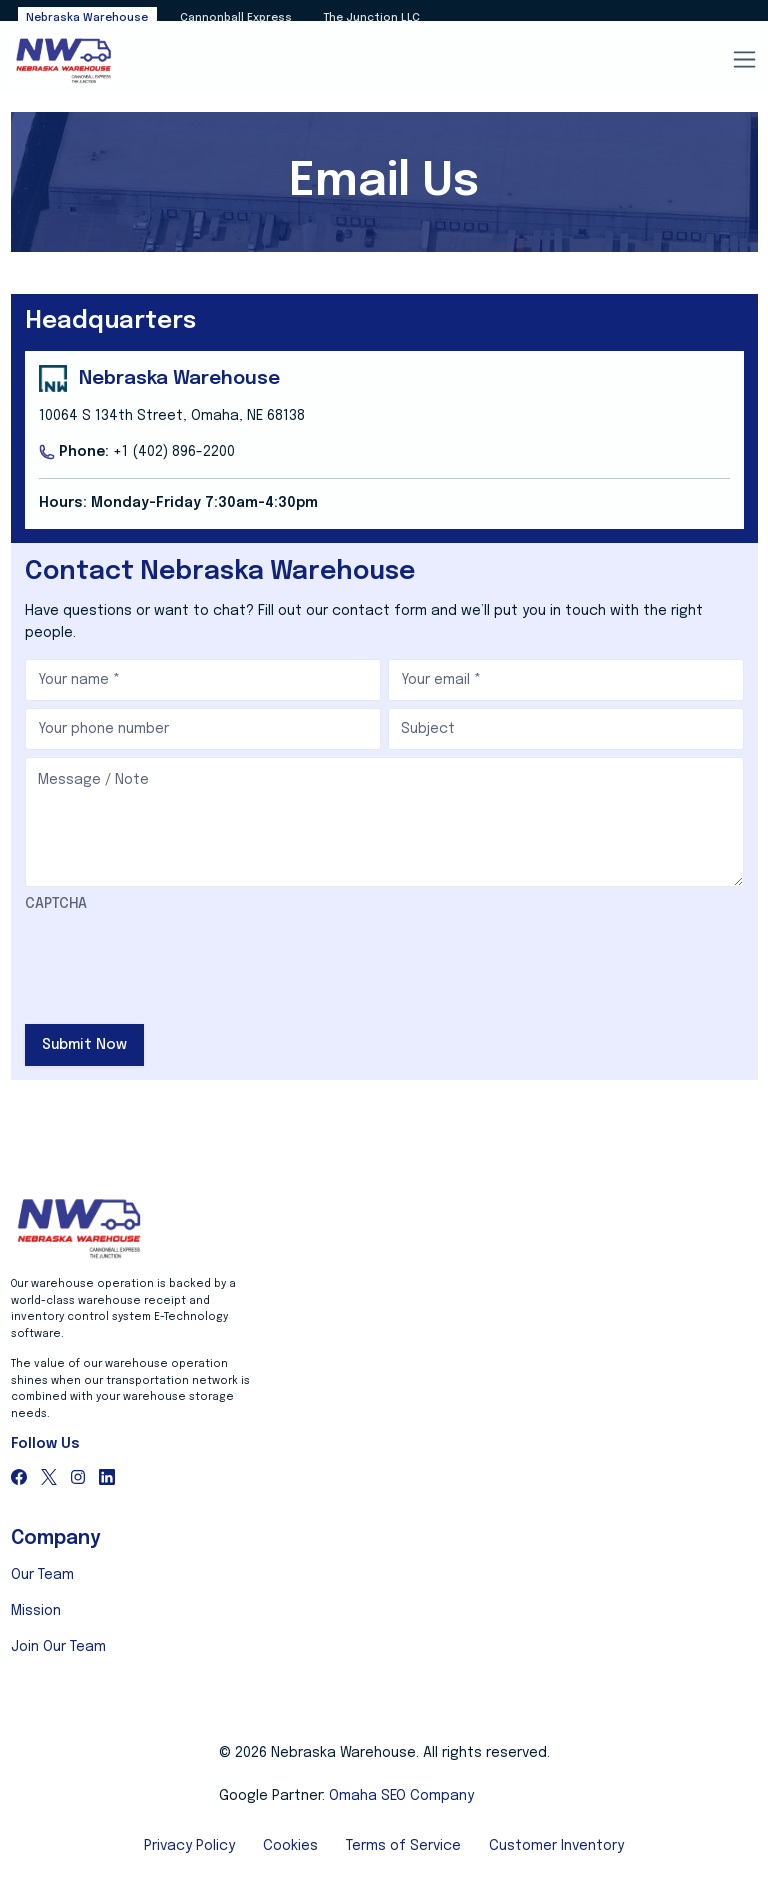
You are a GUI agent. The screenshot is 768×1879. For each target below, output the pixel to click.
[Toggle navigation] (744, 61)
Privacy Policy (189, 1846)
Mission (36, 1611)
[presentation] (177, 961)
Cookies (290, 1846)
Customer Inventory (556, 1846)
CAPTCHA (56, 904)
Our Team (42, 1575)
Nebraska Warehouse (87, 18)
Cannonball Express (236, 18)
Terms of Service (403, 1846)
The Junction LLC (371, 18)
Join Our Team (58, 1647)
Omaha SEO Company (401, 1796)
